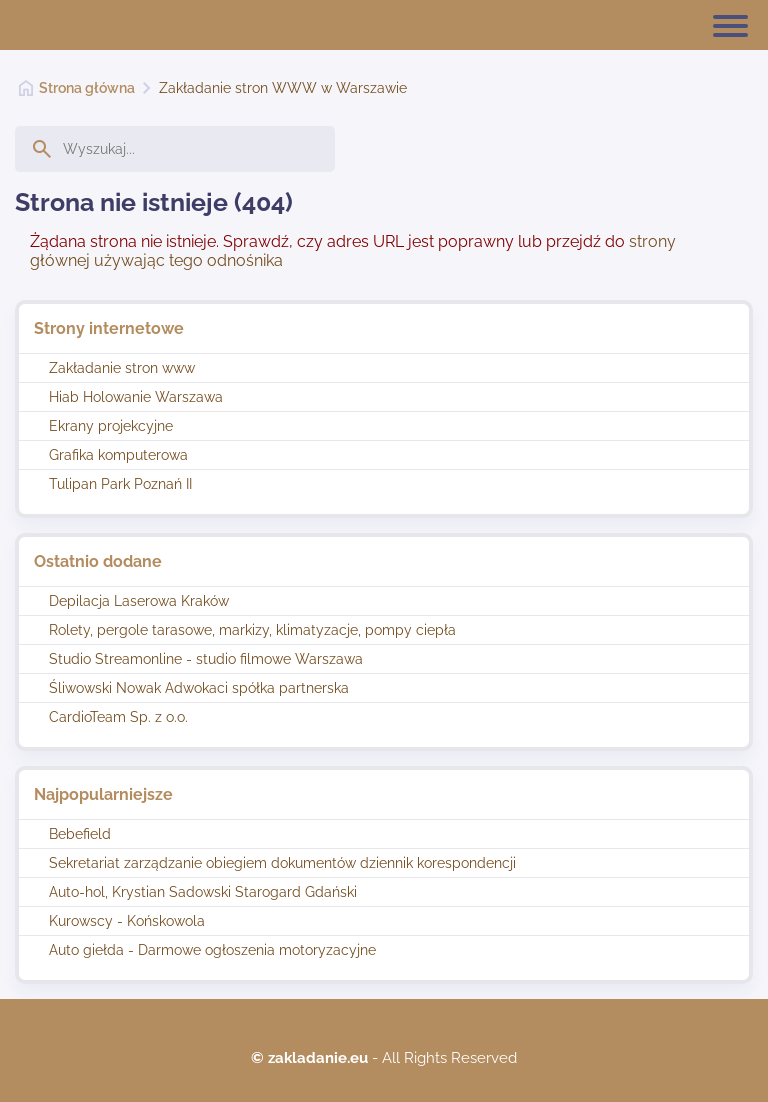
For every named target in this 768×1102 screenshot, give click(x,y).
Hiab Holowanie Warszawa (136, 397)
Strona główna (87, 88)
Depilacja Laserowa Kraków (139, 601)
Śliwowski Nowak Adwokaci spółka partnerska (199, 688)
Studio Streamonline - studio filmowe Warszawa (206, 659)
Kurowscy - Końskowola (127, 921)
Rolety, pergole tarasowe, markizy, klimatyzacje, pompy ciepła (252, 630)
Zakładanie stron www (122, 368)
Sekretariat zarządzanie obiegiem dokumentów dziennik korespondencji (282, 863)
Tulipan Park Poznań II (120, 484)
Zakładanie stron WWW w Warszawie (283, 88)
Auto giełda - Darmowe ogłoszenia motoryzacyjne (212, 950)
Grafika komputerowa (118, 455)
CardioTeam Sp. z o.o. (118, 717)
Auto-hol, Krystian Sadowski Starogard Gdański (203, 892)
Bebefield (80, 834)
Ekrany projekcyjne (111, 426)
